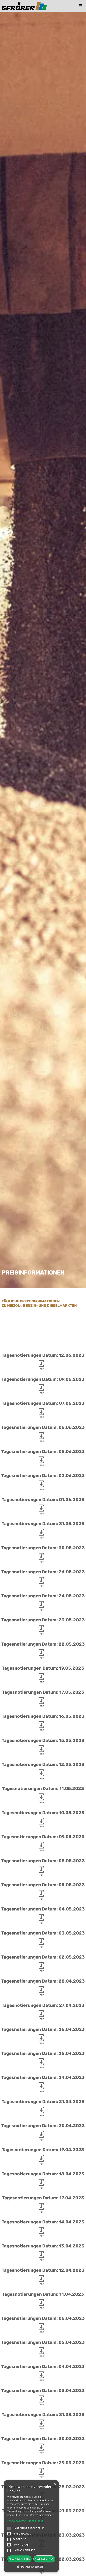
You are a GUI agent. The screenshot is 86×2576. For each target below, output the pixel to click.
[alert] (31, 2526)
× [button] (54, 2484)
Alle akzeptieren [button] (19, 2558)
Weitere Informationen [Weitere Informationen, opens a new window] (42, 2515)
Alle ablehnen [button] (44, 2558)
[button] (80, 5)
